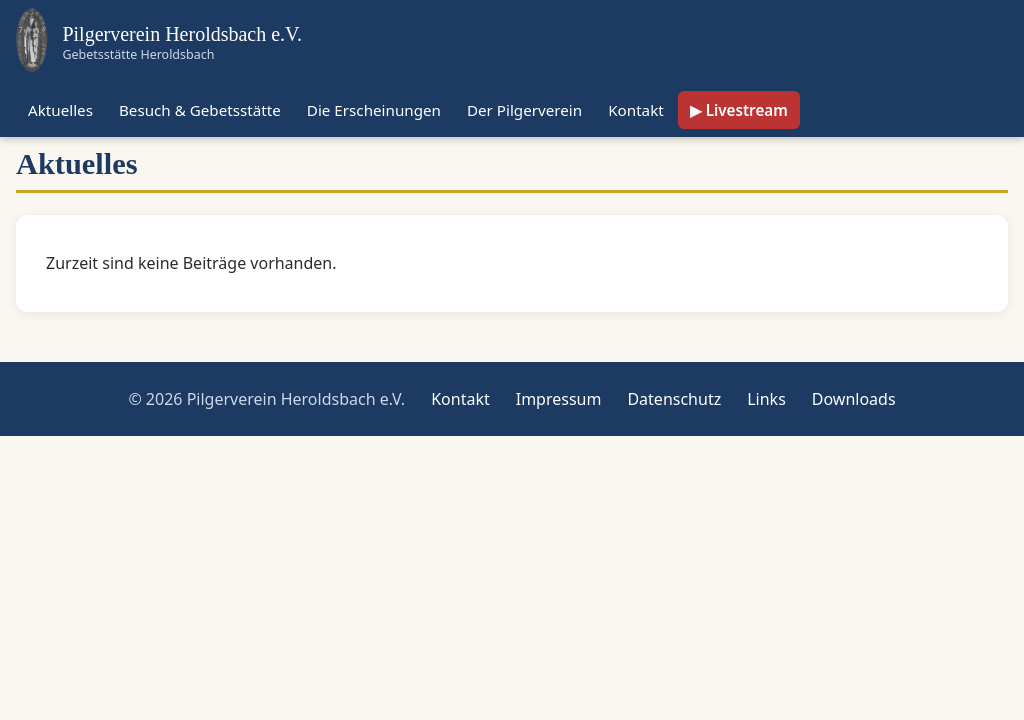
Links (766, 399)
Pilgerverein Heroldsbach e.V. (182, 34)
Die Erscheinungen (374, 110)
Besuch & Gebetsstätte (200, 110)
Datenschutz (674, 399)
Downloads (854, 399)
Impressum (559, 399)
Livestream (747, 110)
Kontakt (636, 110)
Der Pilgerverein (524, 110)
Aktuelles (60, 110)
